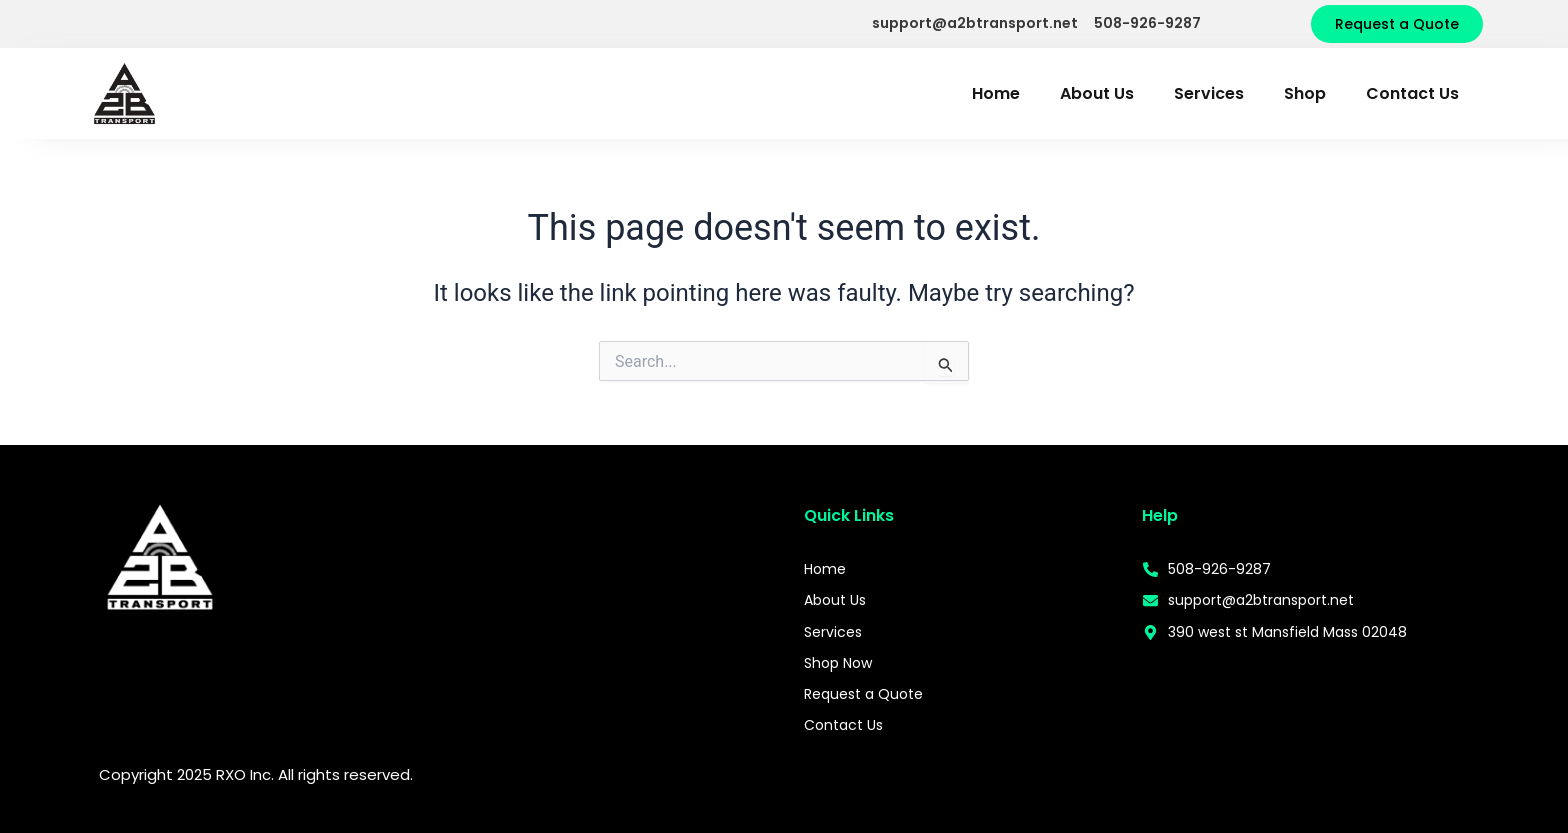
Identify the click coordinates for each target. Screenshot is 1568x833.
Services (1209, 93)
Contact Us (1412, 93)
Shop (1305, 93)
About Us (1097, 93)
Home (996, 93)
